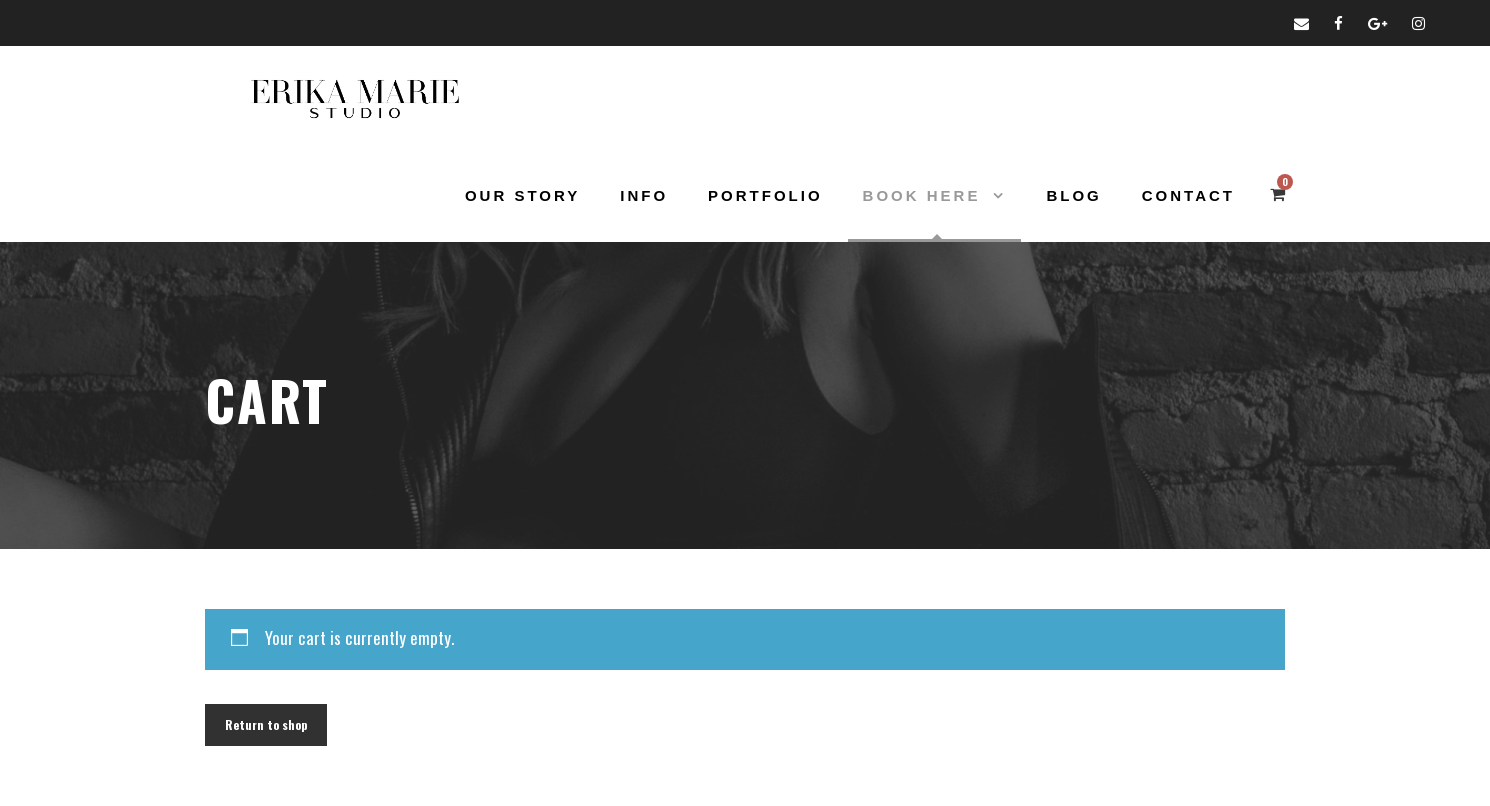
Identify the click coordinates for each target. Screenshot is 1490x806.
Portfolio (765, 195)
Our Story (522, 195)
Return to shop (266, 724)
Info (644, 195)
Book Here (922, 195)
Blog (1073, 195)
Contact (1188, 195)
